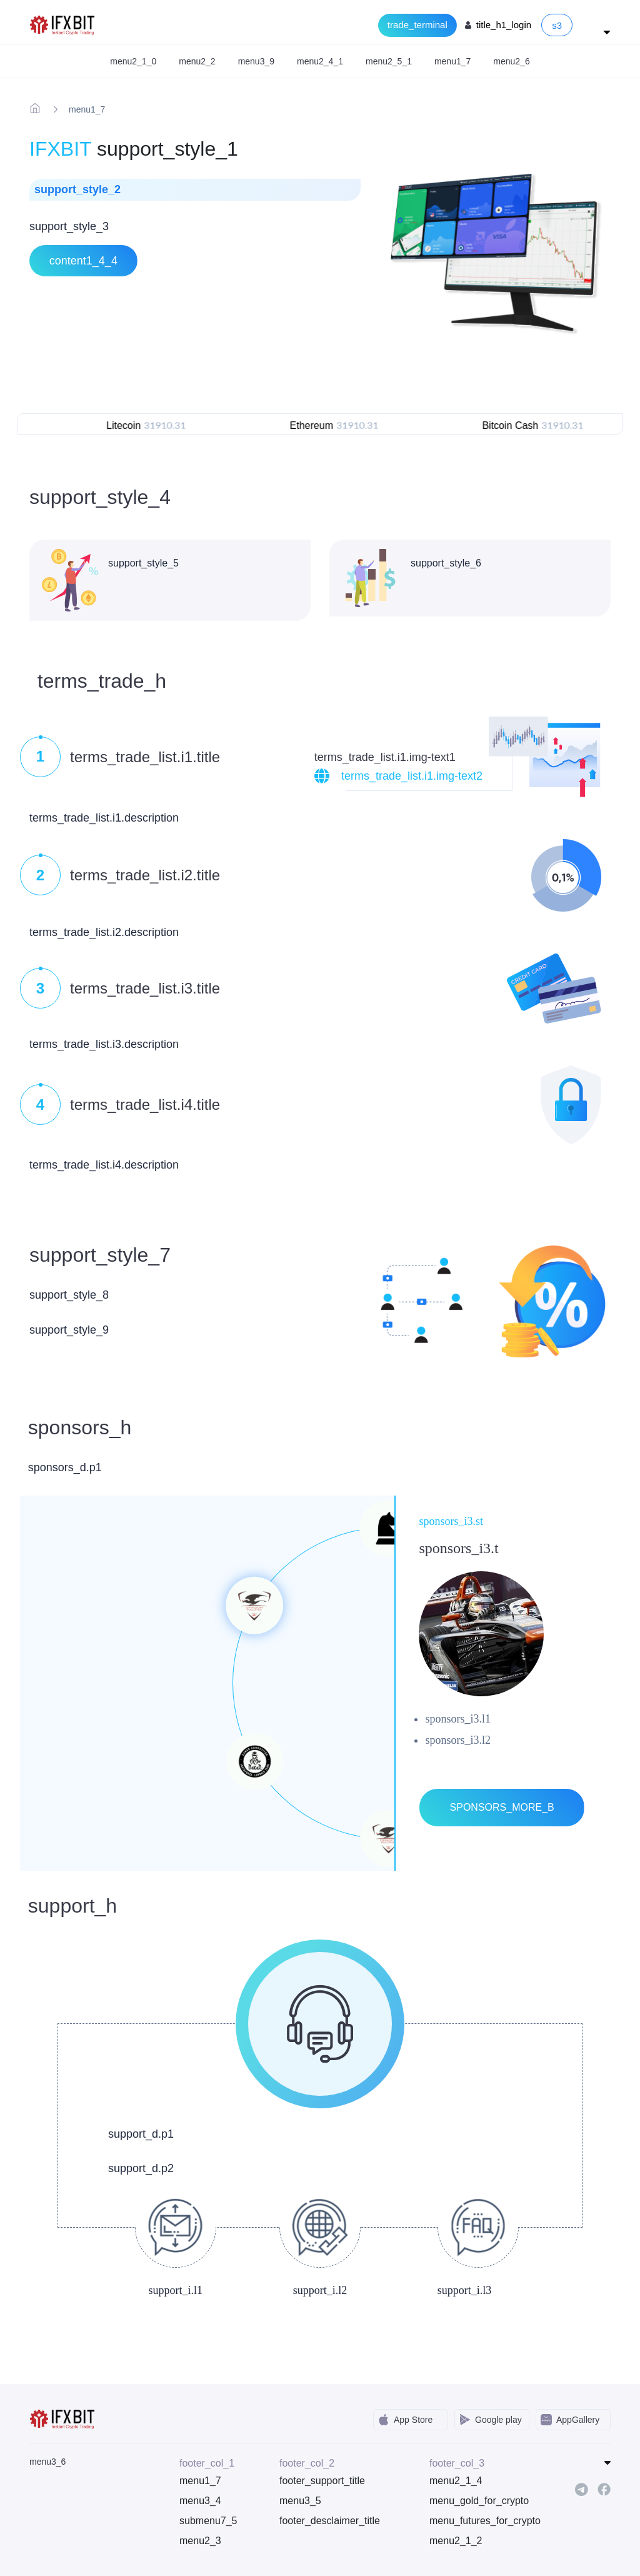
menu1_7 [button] (452, 61)
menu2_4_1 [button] (320, 61)
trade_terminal (418, 24)
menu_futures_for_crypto (470, 2520)
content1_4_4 (83, 260)
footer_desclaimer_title (329, 2520)
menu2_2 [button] (197, 61)
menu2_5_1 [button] (389, 61)
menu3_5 (300, 2500)
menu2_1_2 (455, 2540)
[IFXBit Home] (62, 24)
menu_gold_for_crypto (470, 2500)
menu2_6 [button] (511, 61)
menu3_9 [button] (256, 61)
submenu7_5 (208, 2520)
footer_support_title (322, 2480)
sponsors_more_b (502, 1807)
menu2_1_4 (455, 2480)
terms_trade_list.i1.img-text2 (411, 776)
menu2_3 (200, 2540)
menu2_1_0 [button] (133, 61)
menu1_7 (200, 2480)
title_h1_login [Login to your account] (503, 24)
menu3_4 (200, 2500)
